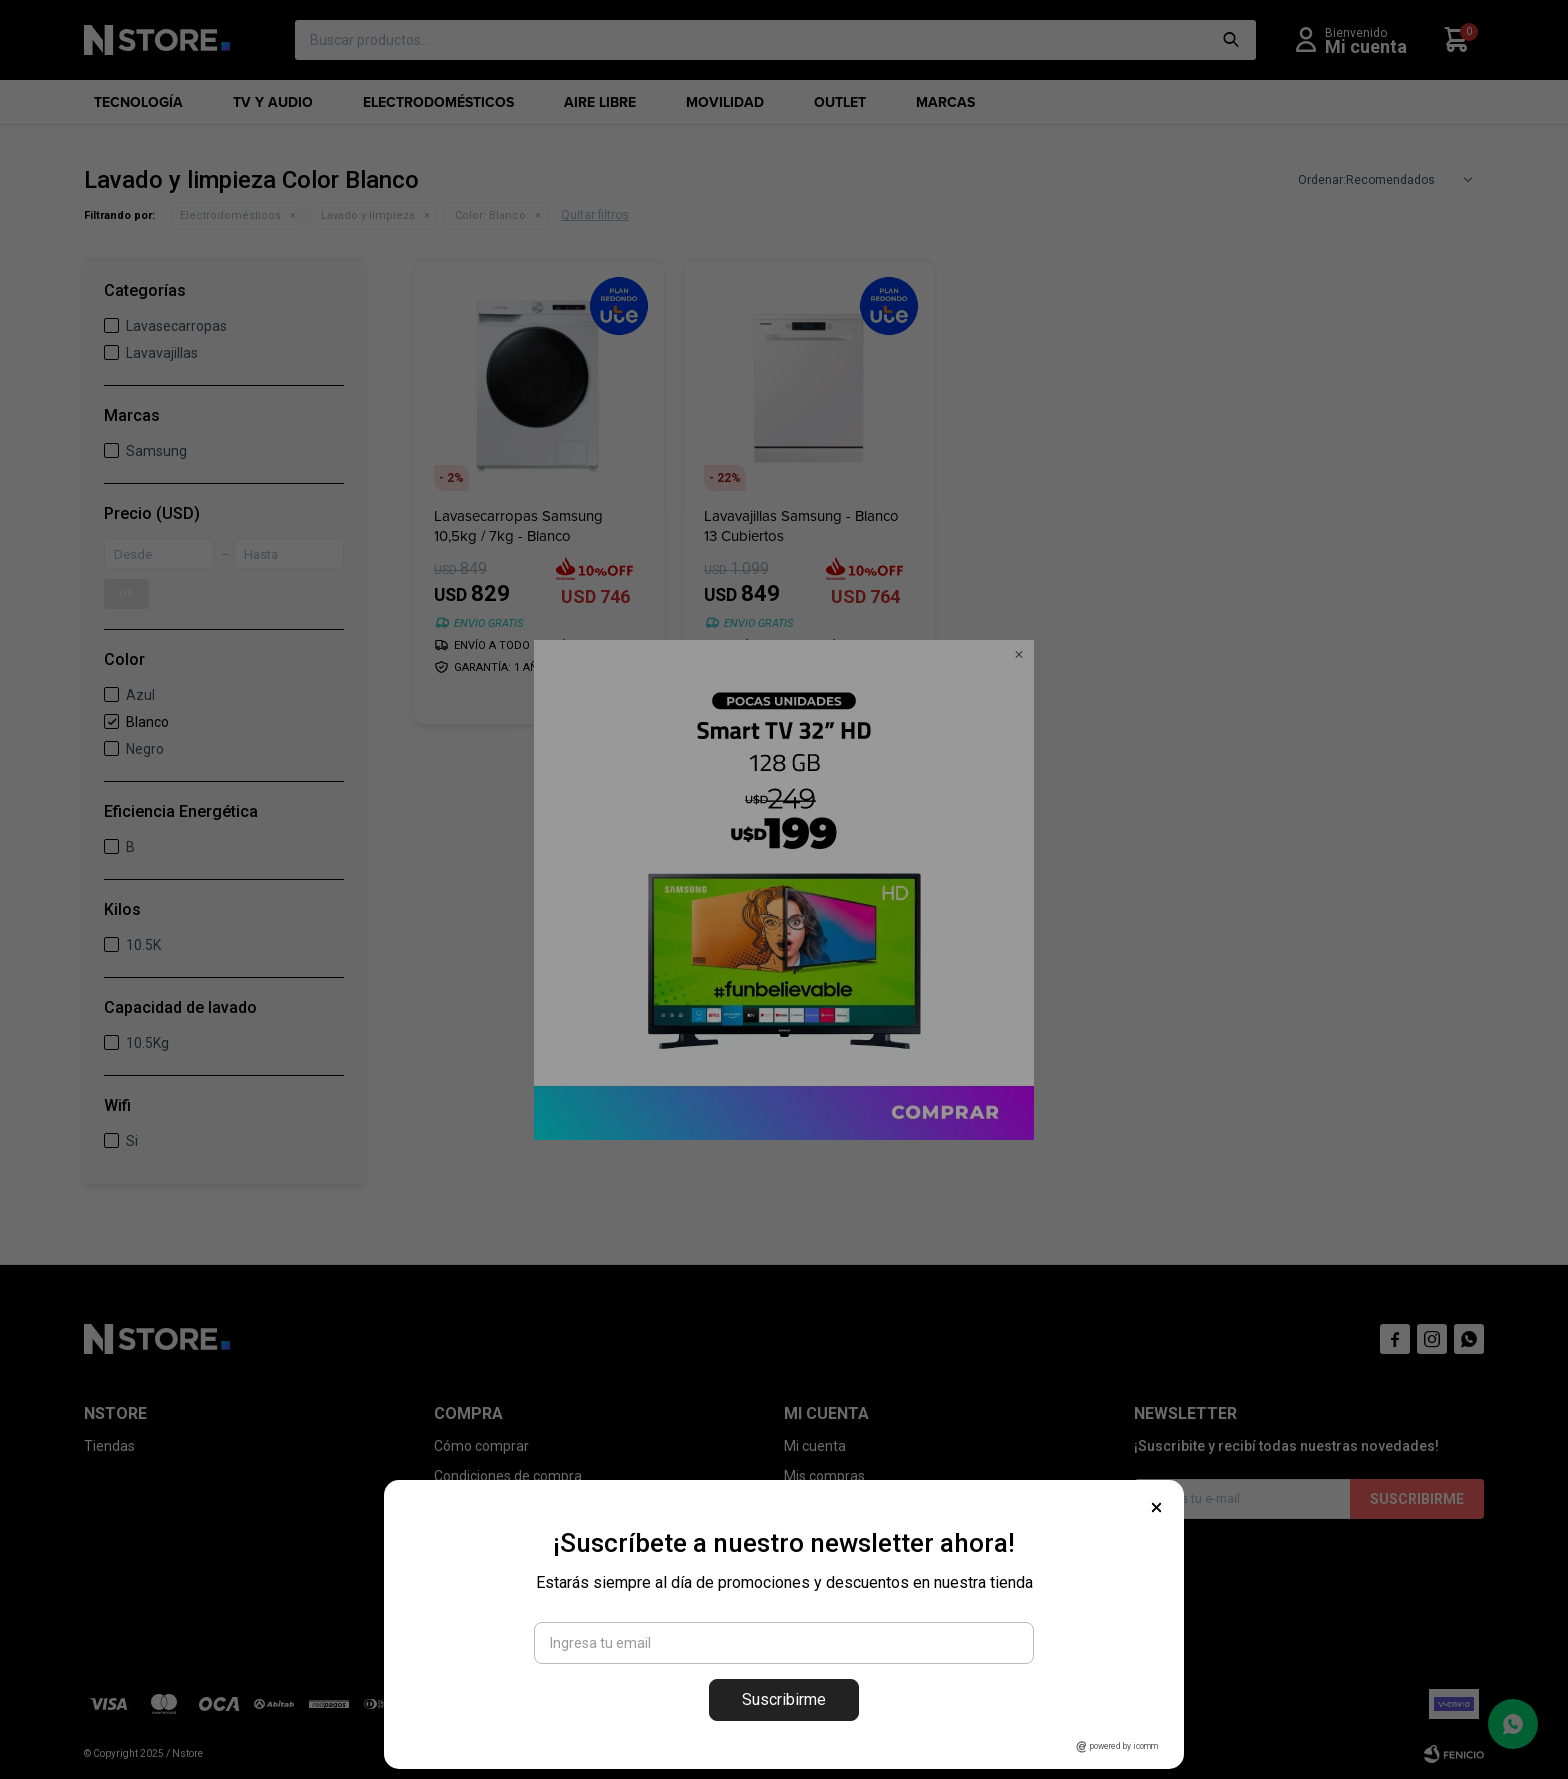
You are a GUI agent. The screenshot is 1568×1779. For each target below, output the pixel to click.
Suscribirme (784, 1699)
